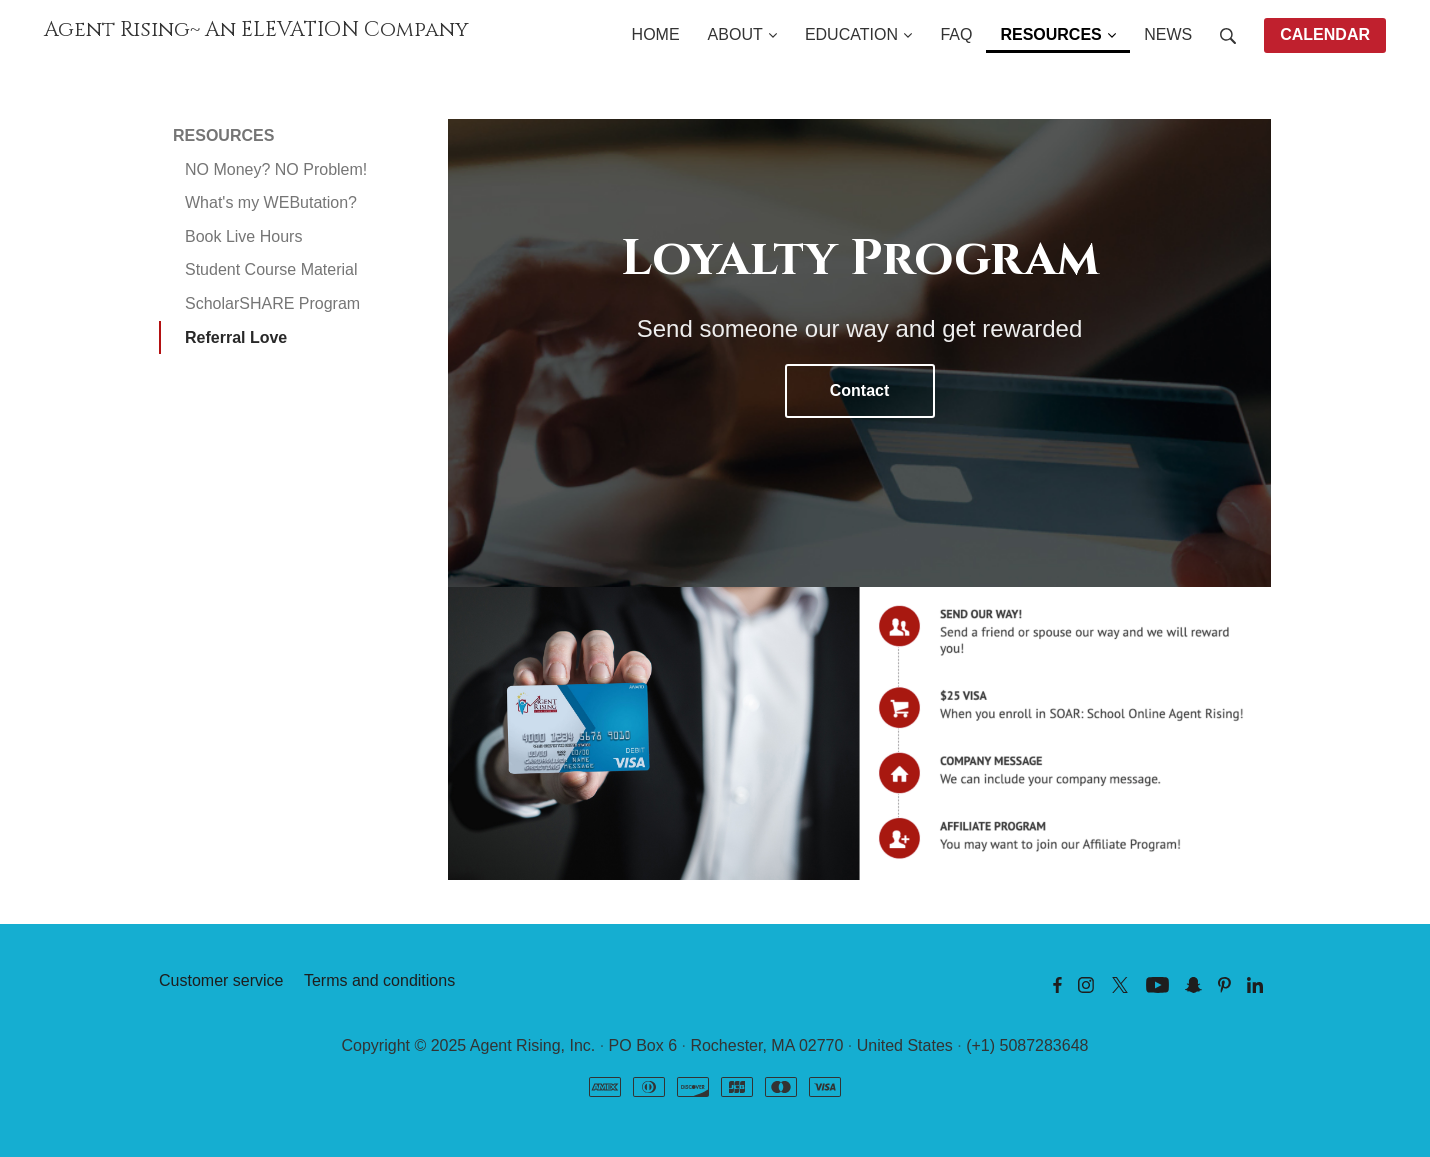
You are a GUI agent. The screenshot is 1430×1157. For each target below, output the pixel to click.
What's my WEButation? (271, 202)
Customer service (221, 980)
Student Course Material (271, 269)
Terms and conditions (379, 980)
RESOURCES (223, 135)
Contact (860, 390)
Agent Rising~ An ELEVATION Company (256, 30)
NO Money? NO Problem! (276, 169)
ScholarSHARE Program (272, 303)
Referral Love (236, 337)
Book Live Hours (243, 236)
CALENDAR (1325, 34)
